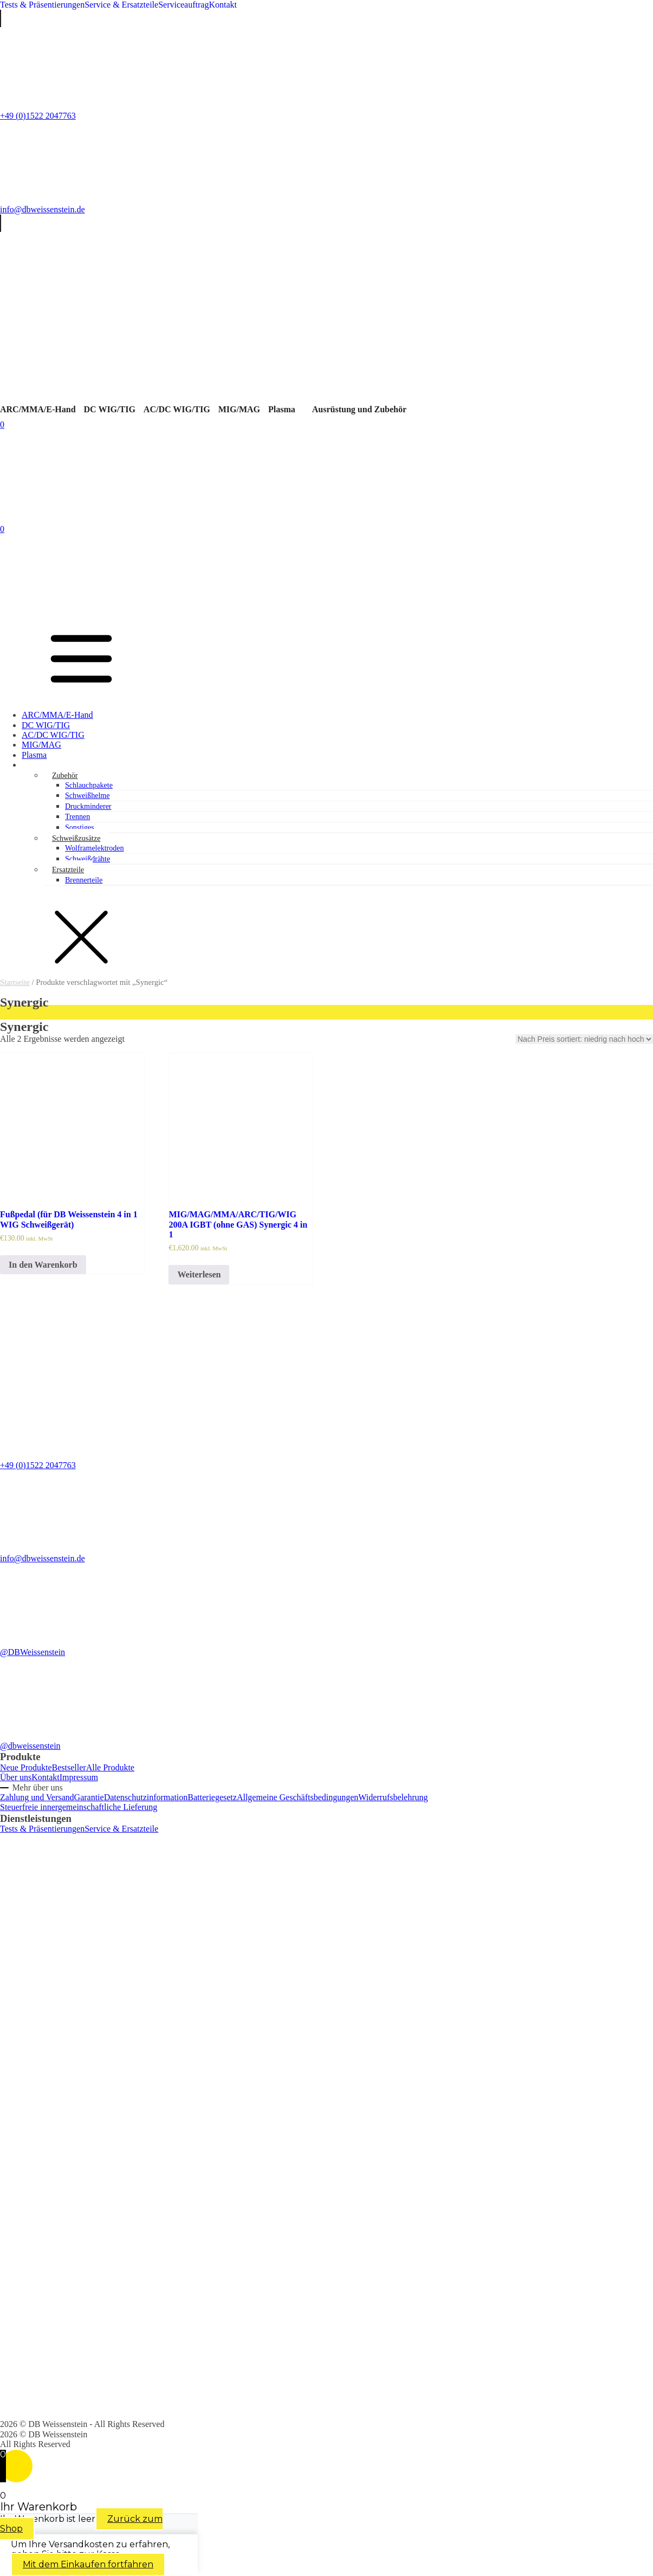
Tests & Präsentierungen (42, 4)
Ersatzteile (68, 870)
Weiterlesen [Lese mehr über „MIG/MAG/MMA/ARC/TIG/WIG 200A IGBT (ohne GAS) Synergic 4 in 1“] (199, 1274)
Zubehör (64, 775)
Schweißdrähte (87, 859)
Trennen (77, 817)
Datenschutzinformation (146, 1797)
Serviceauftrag (183, 4)
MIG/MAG (239, 409)
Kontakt (223, 4)
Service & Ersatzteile (121, 4)
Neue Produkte (26, 1767)
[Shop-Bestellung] (584, 1039)
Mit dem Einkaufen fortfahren (88, 2564)
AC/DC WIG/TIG (177, 409)
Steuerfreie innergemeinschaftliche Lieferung (78, 1807)
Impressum (79, 1777)
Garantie (89, 1797)
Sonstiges (79, 827)
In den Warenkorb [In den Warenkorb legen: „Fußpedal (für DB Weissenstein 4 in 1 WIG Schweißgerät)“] (43, 1264)
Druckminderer (88, 806)
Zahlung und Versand (37, 1797)
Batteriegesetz (212, 1797)
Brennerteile (83, 880)
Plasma (281, 409)
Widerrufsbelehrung (393, 1797)
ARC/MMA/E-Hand (38, 409)
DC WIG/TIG (109, 409)
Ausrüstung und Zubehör (359, 409)
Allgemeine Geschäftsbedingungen (297, 1797)
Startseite (15, 982)
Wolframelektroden (94, 848)
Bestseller (69, 1767)
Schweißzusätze (76, 838)
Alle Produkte (110, 1767)
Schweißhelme (87, 795)
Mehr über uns (37, 1787)
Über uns (15, 1777)
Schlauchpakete (89, 785)
